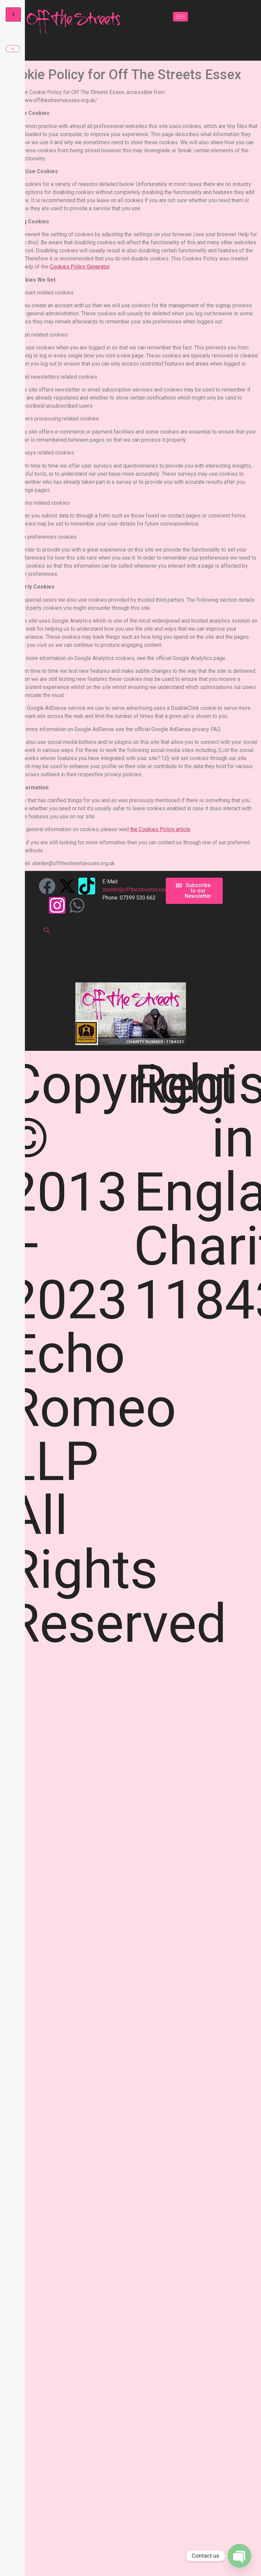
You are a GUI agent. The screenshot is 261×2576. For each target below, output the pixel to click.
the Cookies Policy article (160, 829)
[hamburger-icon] (180, 17)
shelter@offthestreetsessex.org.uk (143, 889)
